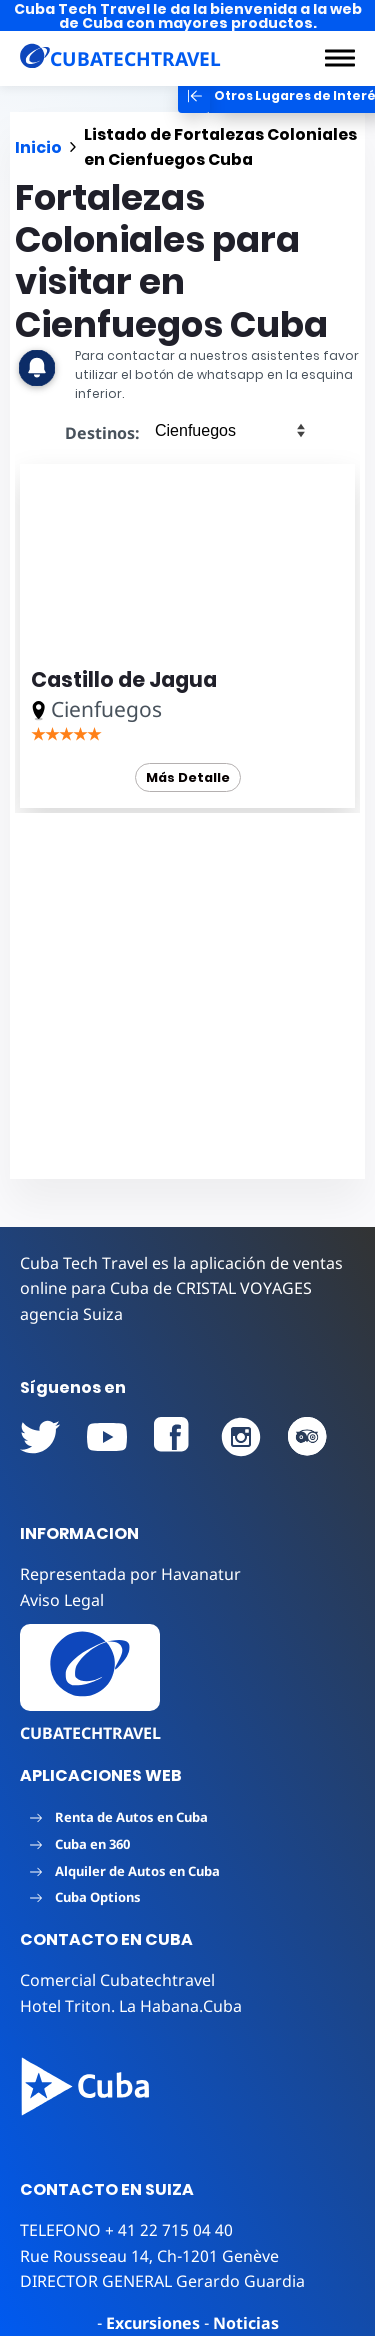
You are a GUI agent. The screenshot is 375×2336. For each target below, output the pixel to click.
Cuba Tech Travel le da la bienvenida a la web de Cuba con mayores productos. (188, 16)
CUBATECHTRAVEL (90, 1733)
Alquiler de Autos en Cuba (125, 1871)
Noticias (246, 2323)
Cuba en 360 (80, 1844)
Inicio (38, 147)
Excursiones (153, 2323)
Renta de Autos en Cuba (119, 1817)
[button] (340, 58)
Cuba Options (85, 1897)
